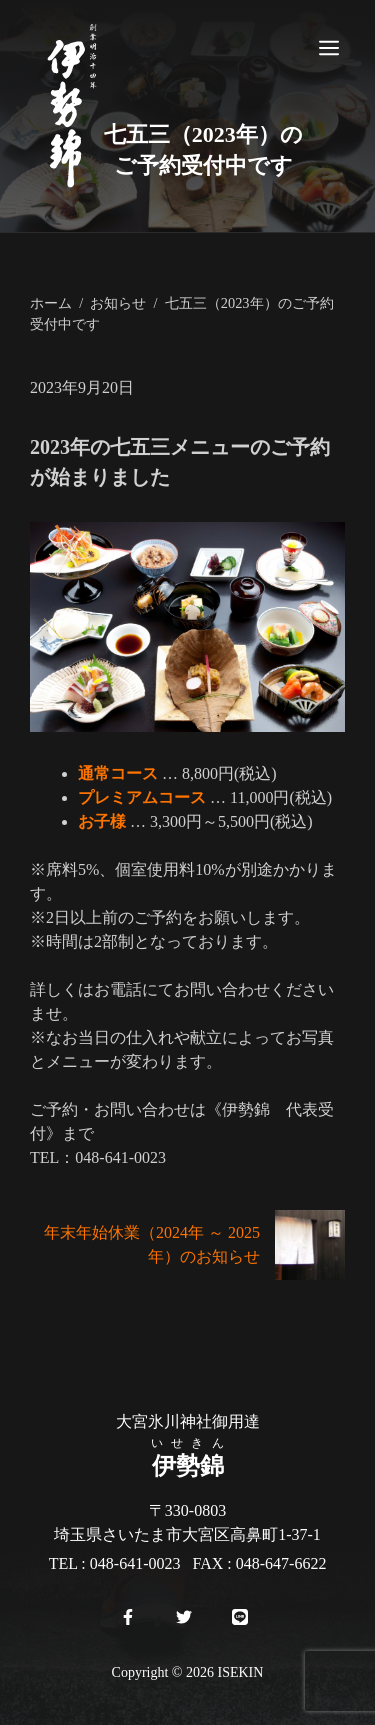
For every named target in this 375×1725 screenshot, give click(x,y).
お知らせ (118, 303)
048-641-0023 (135, 1563)
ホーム (51, 303)
